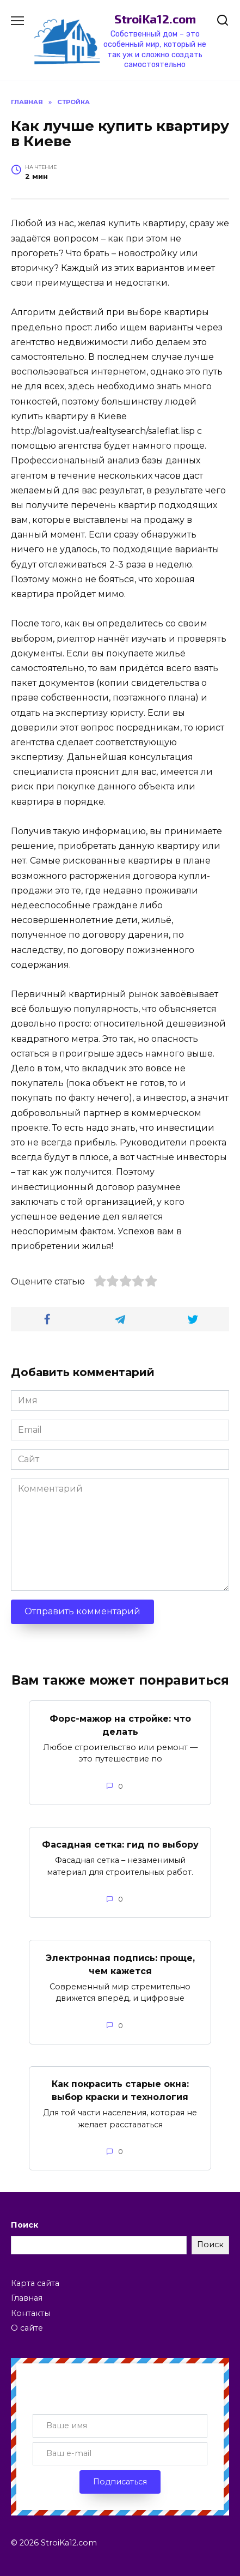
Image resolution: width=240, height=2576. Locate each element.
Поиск (24, 2225)
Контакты (30, 2313)
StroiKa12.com (155, 18)
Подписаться (120, 2482)
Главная (26, 2298)
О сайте (27, 2328)
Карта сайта (35, 2283)
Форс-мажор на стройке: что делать (120, 1724)
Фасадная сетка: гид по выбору (120, 1844)
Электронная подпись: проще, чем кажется (120, 1964)
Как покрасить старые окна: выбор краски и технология (120, 2090)
